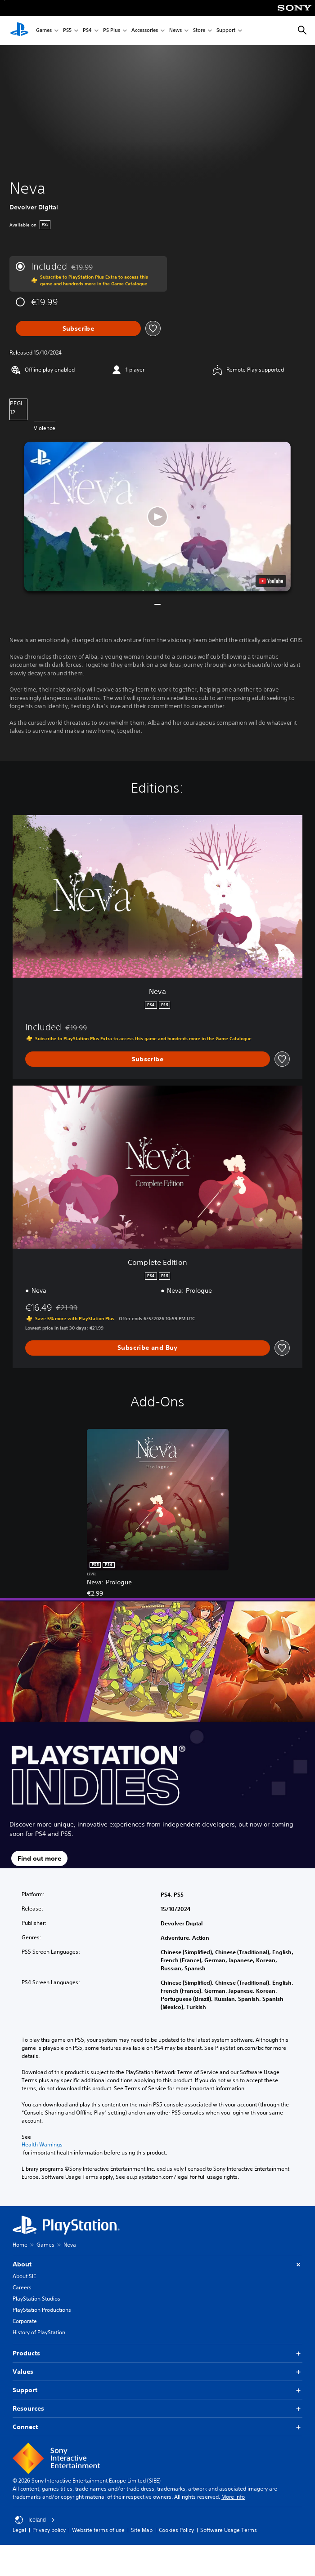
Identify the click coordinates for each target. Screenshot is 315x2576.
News (175, 30)
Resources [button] (157, 2408)
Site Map (142, 2530)
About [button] (157, 2264)
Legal (19, 2530)
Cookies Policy (176, 2530)
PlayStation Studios (36, 2298)
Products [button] (157, 2353)
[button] (157, 516)
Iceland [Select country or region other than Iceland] (35, 2520)
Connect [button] (157, 2427)
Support (225, 30)
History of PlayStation (39, 2332)
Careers (22, 2287)
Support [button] (157, 2390)
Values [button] (157, 2372)
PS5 (67, 30)
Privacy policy (49, 2530)
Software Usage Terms (228, 2530)
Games (44, 30)
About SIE (24, 2276)
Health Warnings (42, 2144)
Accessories (144, 30)
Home (20, 2244)
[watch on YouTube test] (271, 581)
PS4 (87, 30)
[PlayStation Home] (19, 30)
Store (199, 30)
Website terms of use (98, 2530)
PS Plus (111, 30)
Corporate (25, 2321)
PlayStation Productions (42, 2310)
